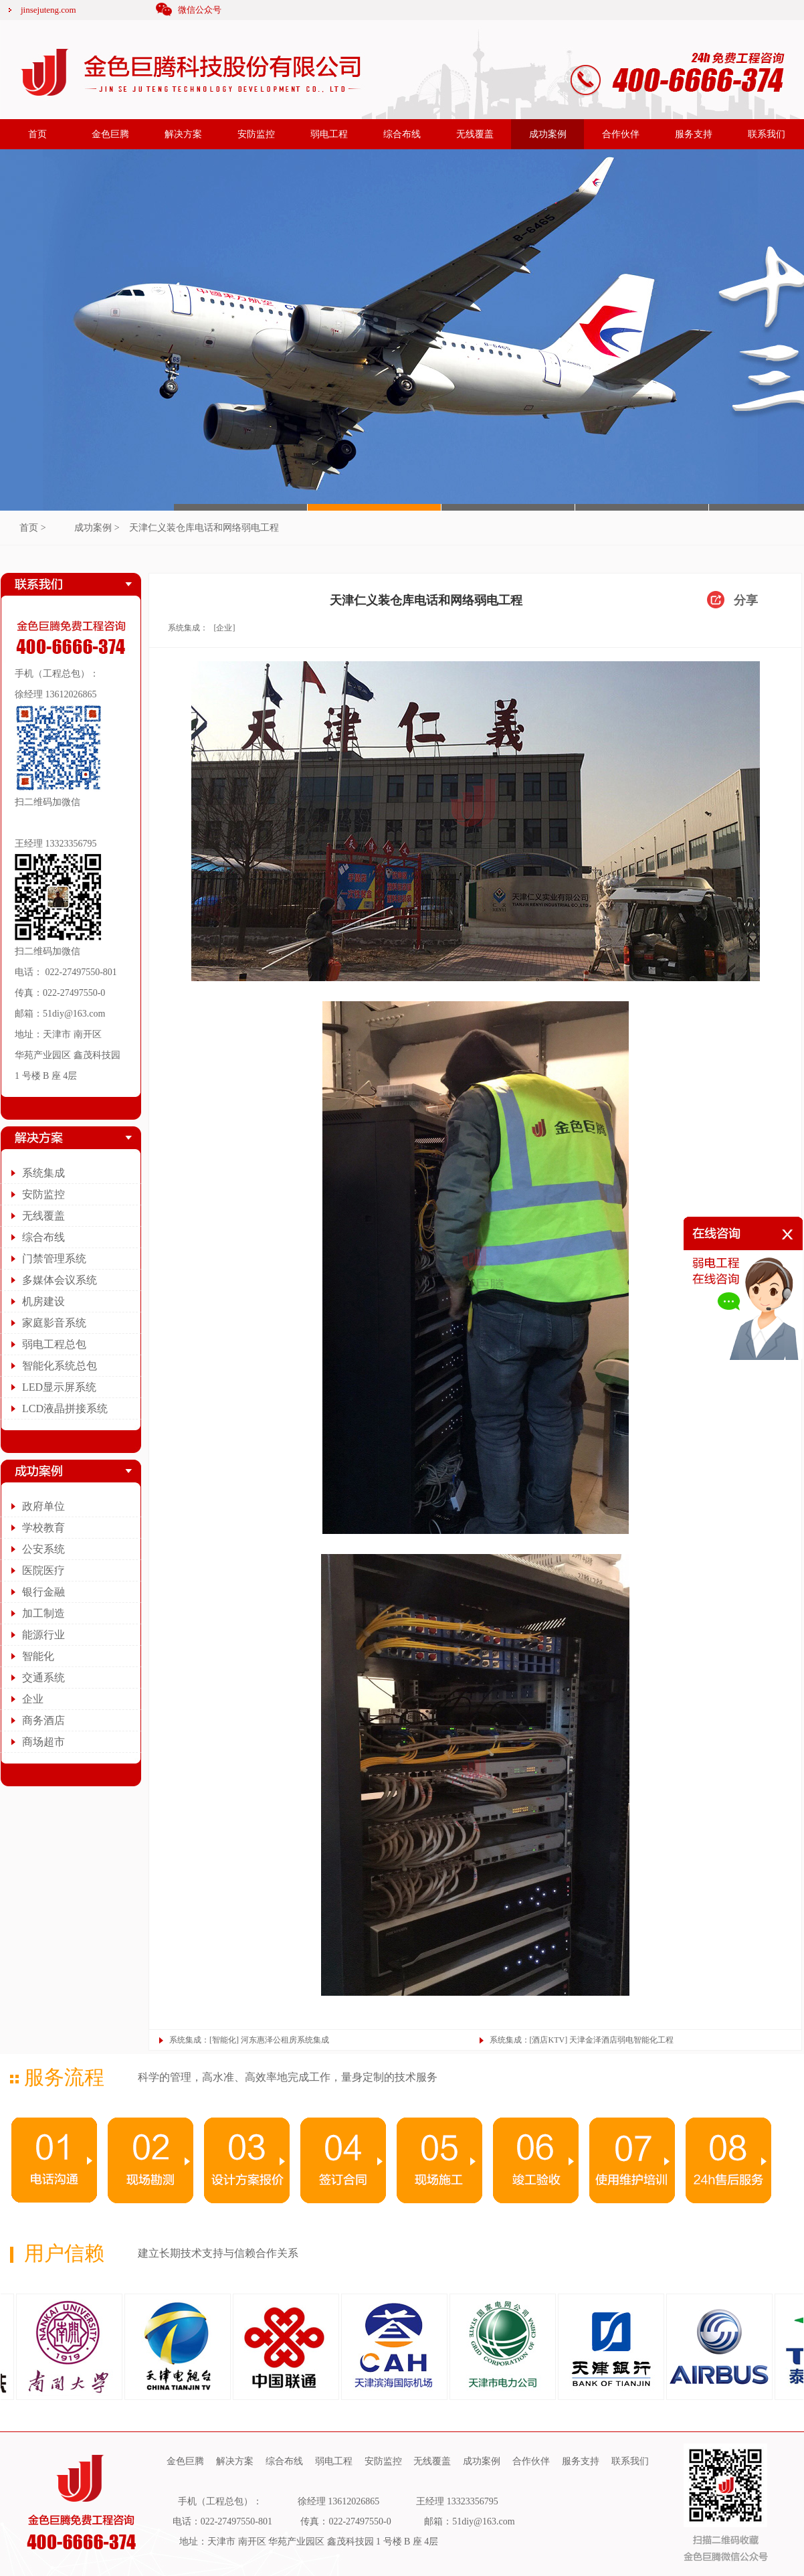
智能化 (38, 1656)
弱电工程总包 (54, 1344)
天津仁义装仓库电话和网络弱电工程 (204, 528)
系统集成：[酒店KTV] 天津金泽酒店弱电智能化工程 (582, 2040)
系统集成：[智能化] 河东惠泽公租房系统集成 (249, 2040)
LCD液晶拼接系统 (65, 1408)
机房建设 (43, 1301)
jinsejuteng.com (48, 10)
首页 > (32, 528)
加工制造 (43, 1613)
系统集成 (43, 1173)
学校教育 (43, 1527)
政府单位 (43, 1506)
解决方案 (183, 134)
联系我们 (766, 134)
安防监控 (256, 134)
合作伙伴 (620, 134)
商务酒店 (43, 1720)
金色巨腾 (110, 134)
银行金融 (43, 1592)
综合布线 (402, 134)
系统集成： (188, 627)
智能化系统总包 (59, 1365)
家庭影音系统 (54, 1322)
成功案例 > (96, 528)
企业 (32, 1699)
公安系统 (43, 1549)
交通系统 (43, 1677)
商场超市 (43, 1741)
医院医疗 (43, 1570)
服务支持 (693, 134)
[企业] (224, 627)
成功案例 (548, 134)
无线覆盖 (475, 134)
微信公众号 (199, 10)
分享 (746, 600)
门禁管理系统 (54, 1258)
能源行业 (43, 1634)
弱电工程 (329, 134)
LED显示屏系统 (59, 1387)
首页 (37, 134)
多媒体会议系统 (59, 1280)
